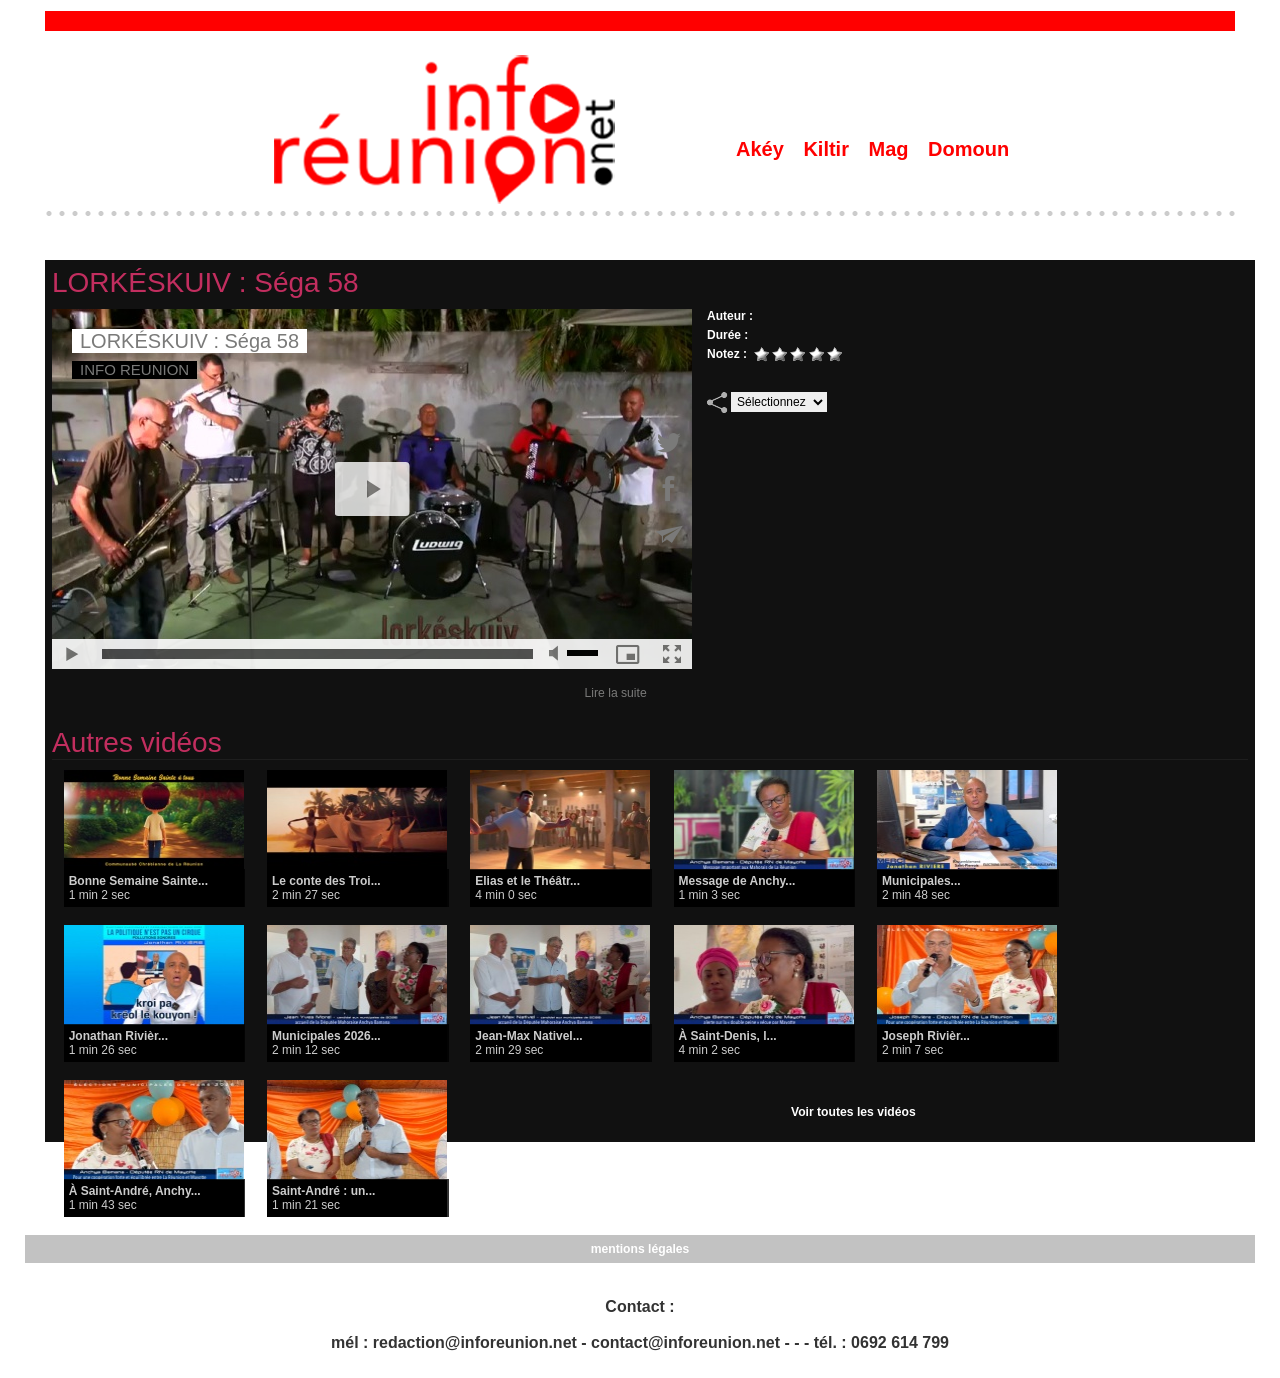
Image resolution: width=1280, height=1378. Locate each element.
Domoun (968, 149)
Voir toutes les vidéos (853, 1112)
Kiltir (828, 149)
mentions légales (639, 1249)
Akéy (762, 149)
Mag (892, 149)
